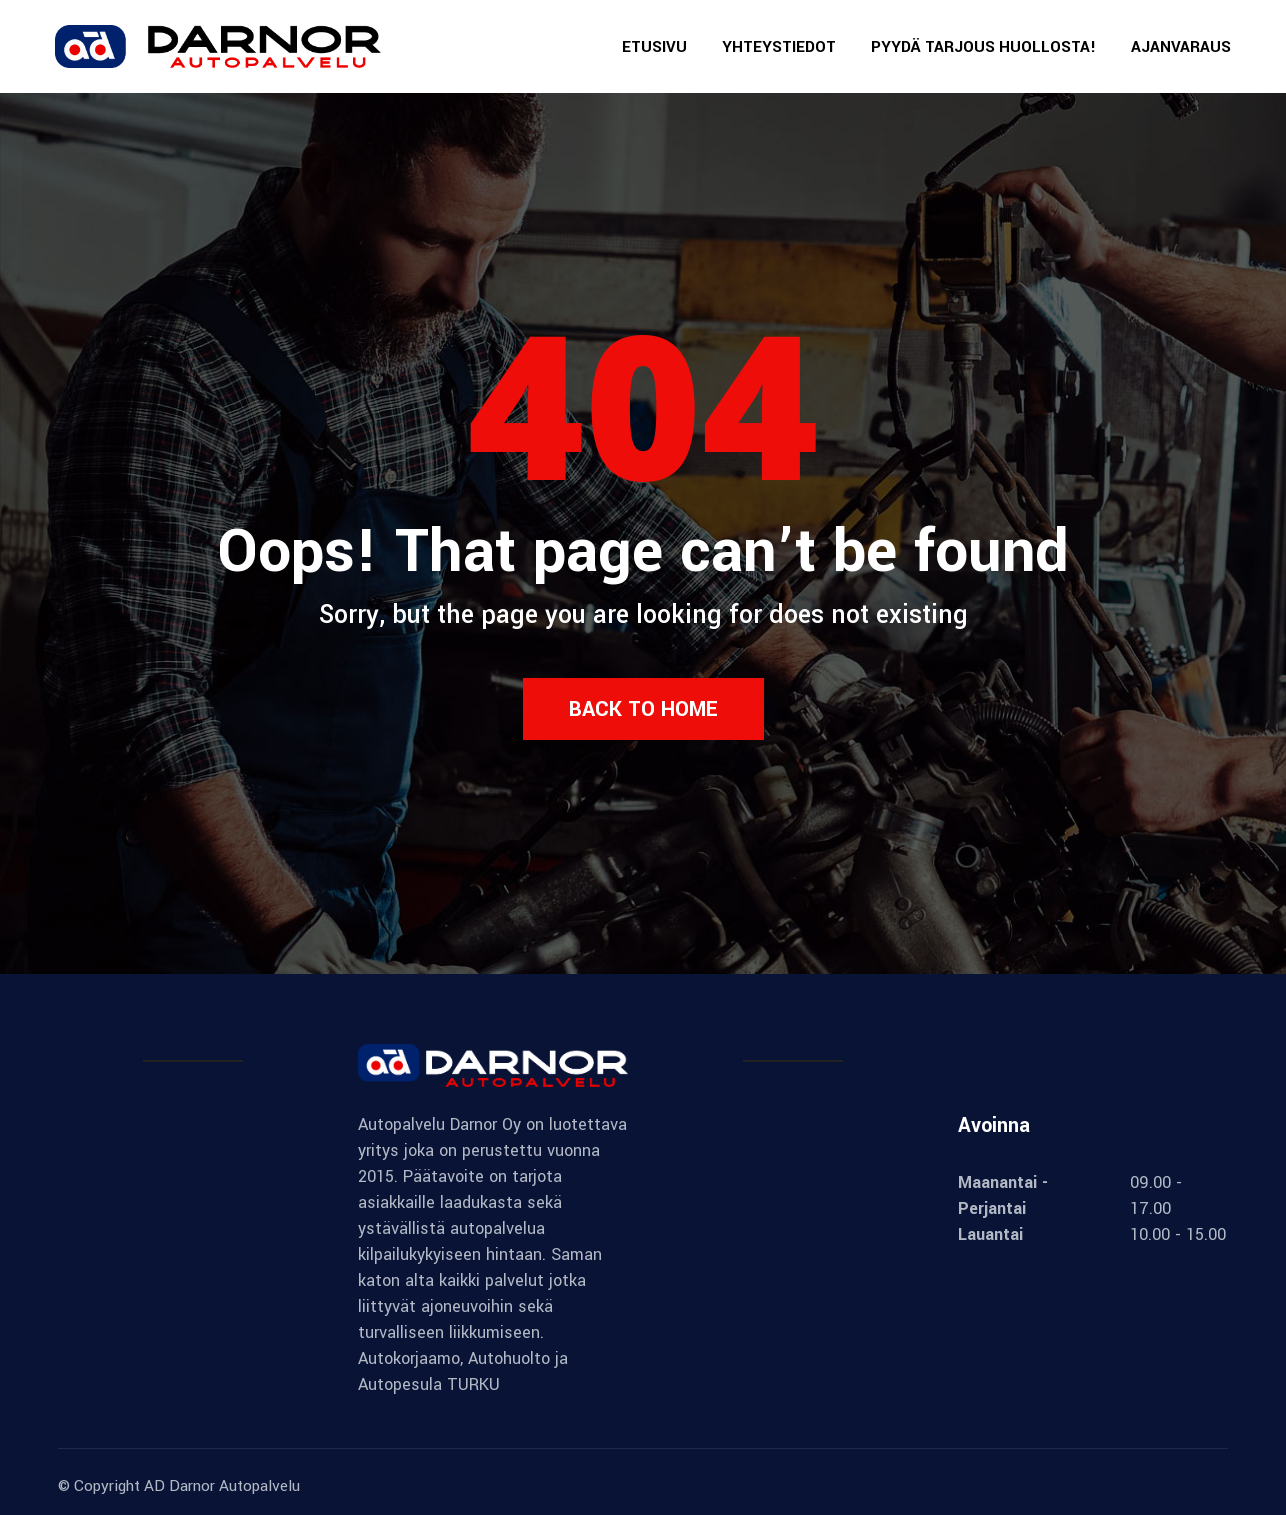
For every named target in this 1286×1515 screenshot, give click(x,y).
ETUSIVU (654, 47)
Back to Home (643, 709)
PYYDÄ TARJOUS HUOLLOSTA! (983, 47)
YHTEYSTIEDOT (779, 47)
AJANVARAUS (1181, 47)
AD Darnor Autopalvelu (222, 1486)
